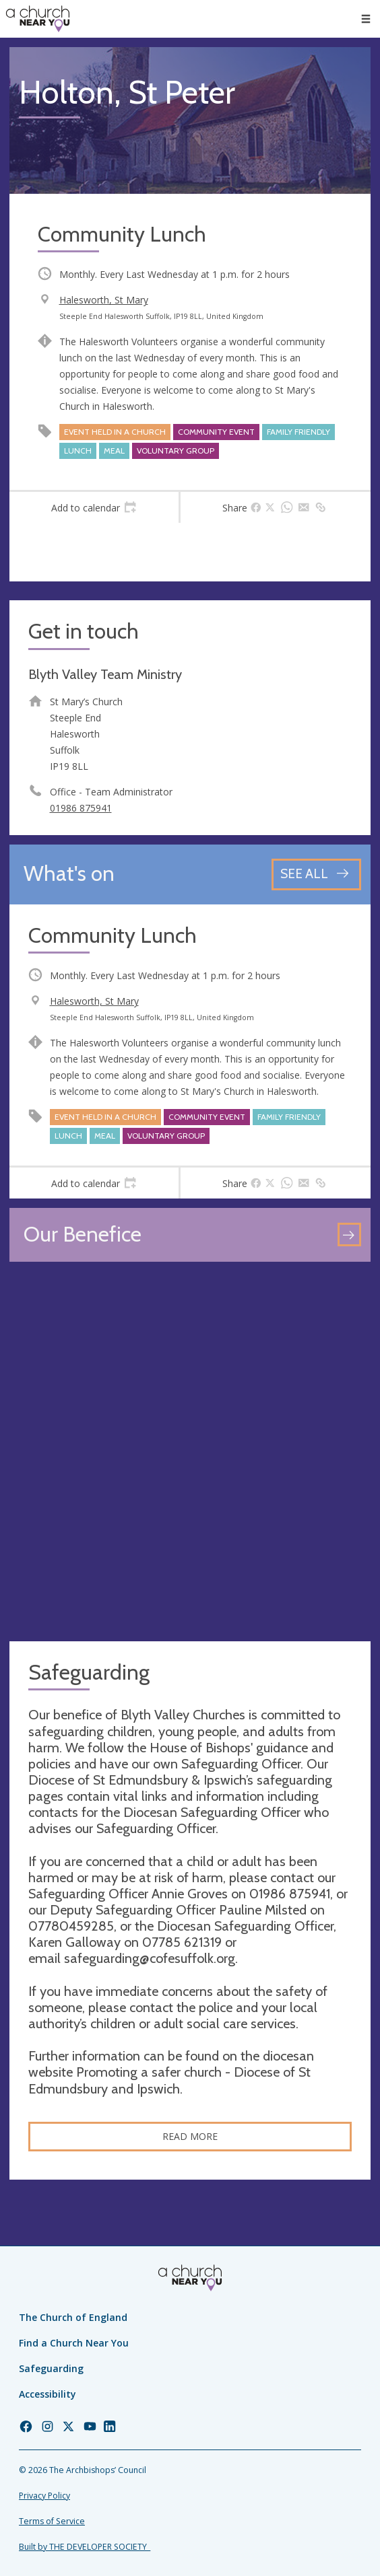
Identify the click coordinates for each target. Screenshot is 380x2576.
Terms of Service (52, 2521)
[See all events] (316, 874)
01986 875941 (81, 807)
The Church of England (73, 2317)
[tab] (94, 507)
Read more (190, 2136)
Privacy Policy (44, 2495)
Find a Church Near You (74, 2342)
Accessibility (47, 2394)
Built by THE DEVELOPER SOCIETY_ (84, 2546)
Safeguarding (51, 2368)
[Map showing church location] (190, 1451)
